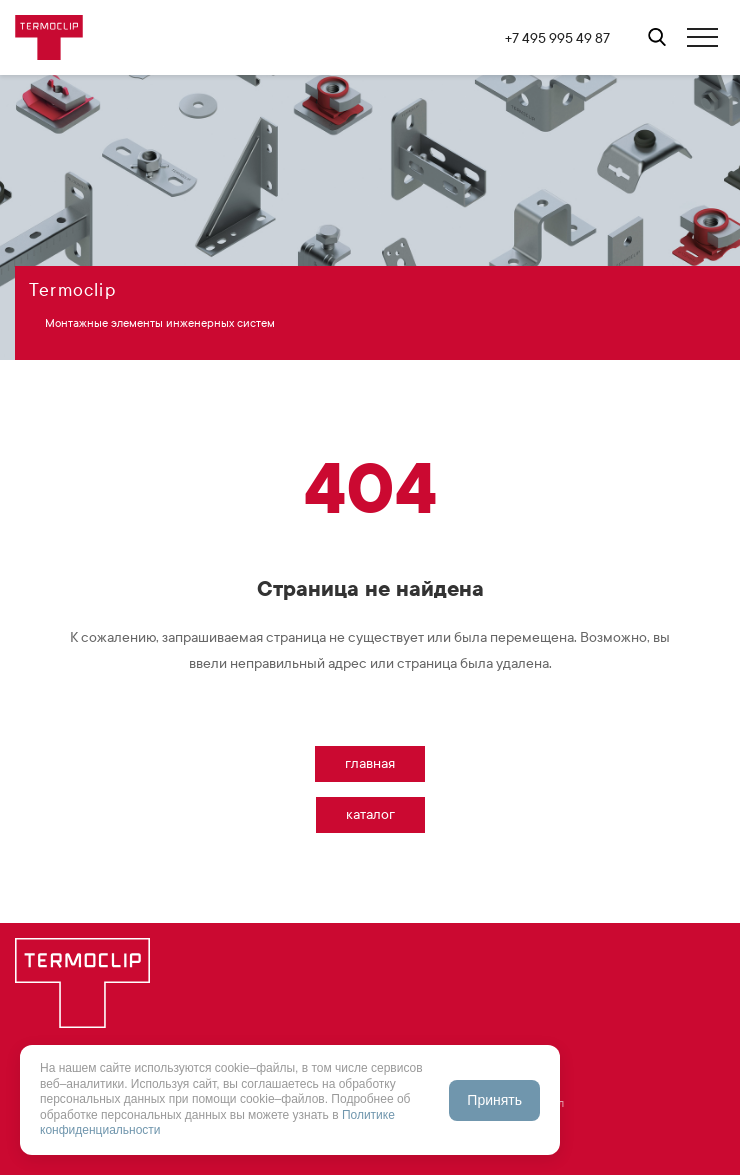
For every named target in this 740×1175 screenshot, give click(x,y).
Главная (370, 763)
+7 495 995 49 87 (557, 38)
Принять (494, 1100)
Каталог (370, 814)
